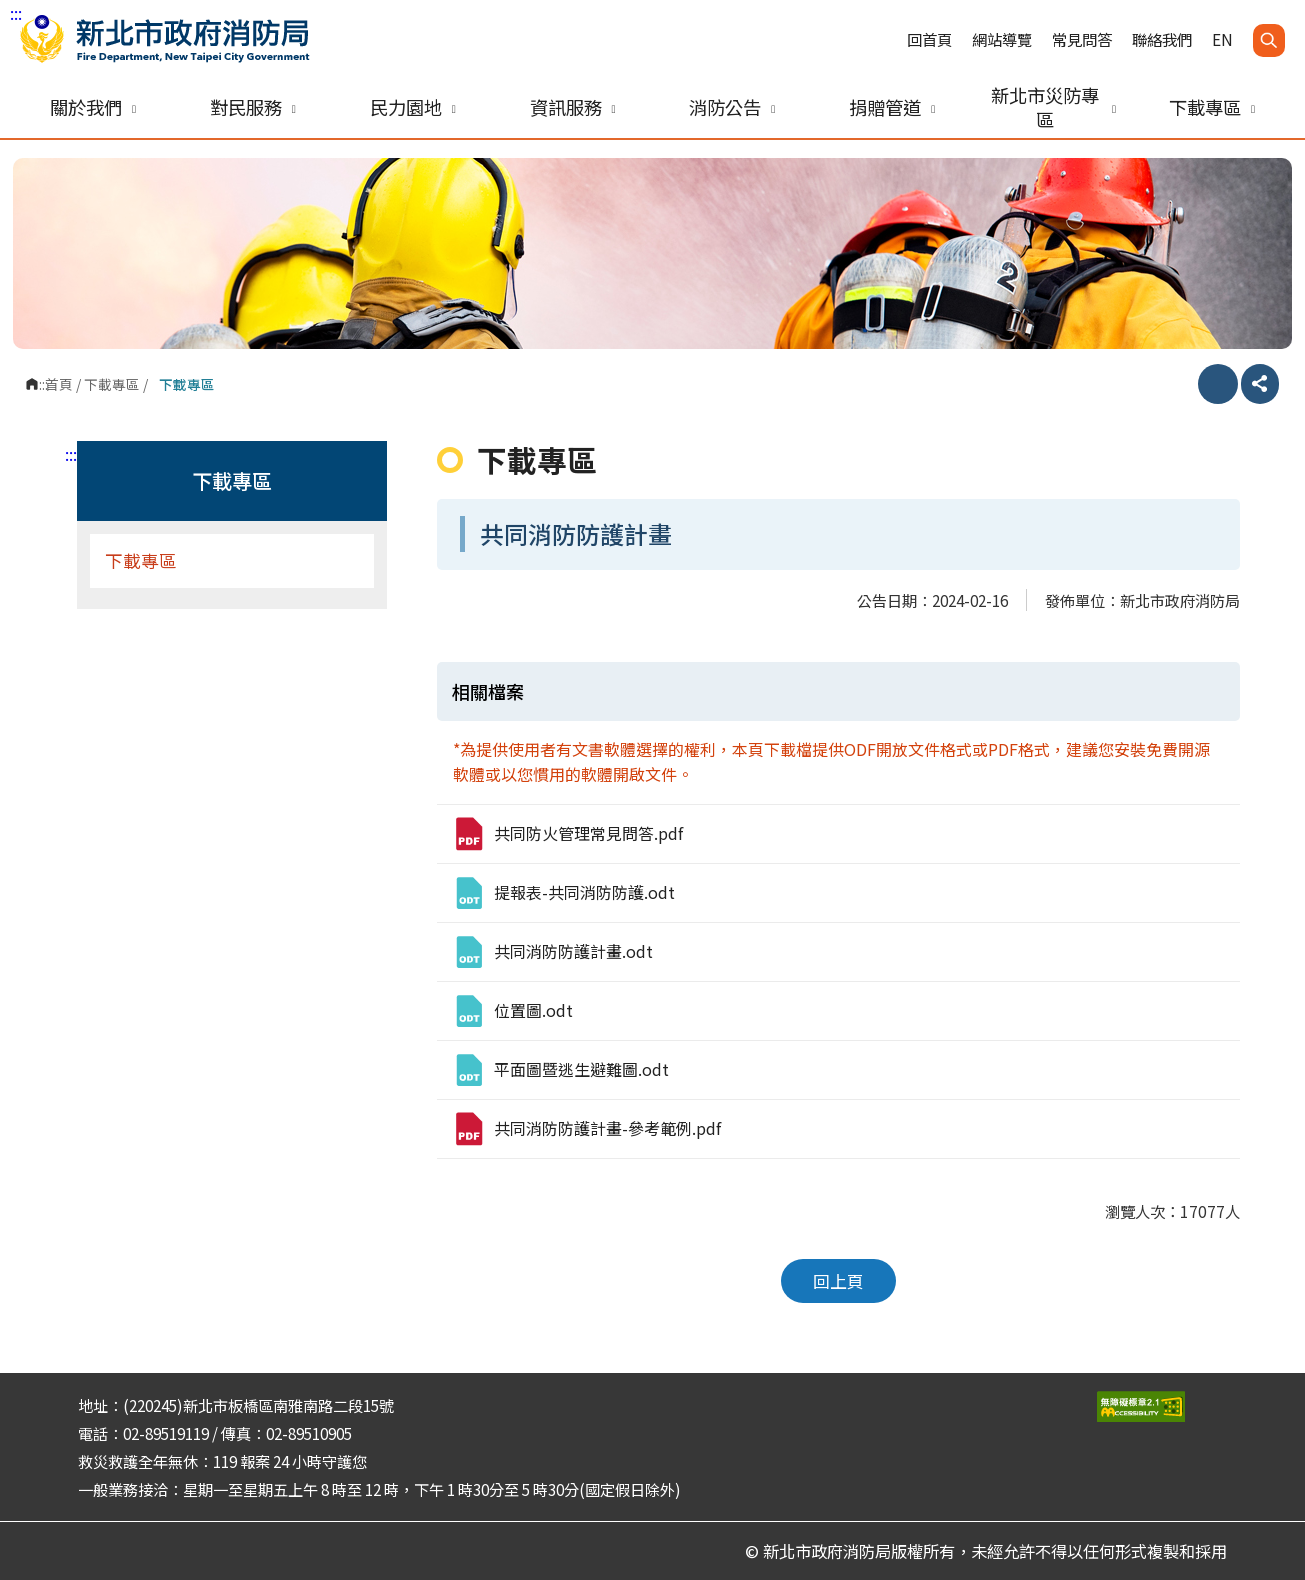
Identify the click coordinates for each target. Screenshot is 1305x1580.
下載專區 (112, 384)
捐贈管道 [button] (892, 107)
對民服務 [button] (253, 107)
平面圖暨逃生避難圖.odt (560, 1070)
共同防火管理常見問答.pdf (567, 834)
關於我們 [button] (93, 107)
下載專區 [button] (1212, 107)
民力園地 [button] (413, 107)
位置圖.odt (512, 1011)
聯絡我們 (1162, 39)
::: (16, 13)
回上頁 (838, 1281)
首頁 (59, 384)
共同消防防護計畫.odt (552, 952)
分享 (1260, 384)
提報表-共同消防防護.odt (563, 893)
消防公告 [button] (732, 107)
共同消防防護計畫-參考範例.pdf (586, 1129)
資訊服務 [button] (573, 107)
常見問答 (1082, 39)
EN (1222, 39)
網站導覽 (1002, 39)
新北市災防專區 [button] (1053, 107)
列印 (1218, 384)
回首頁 (929, 39)
